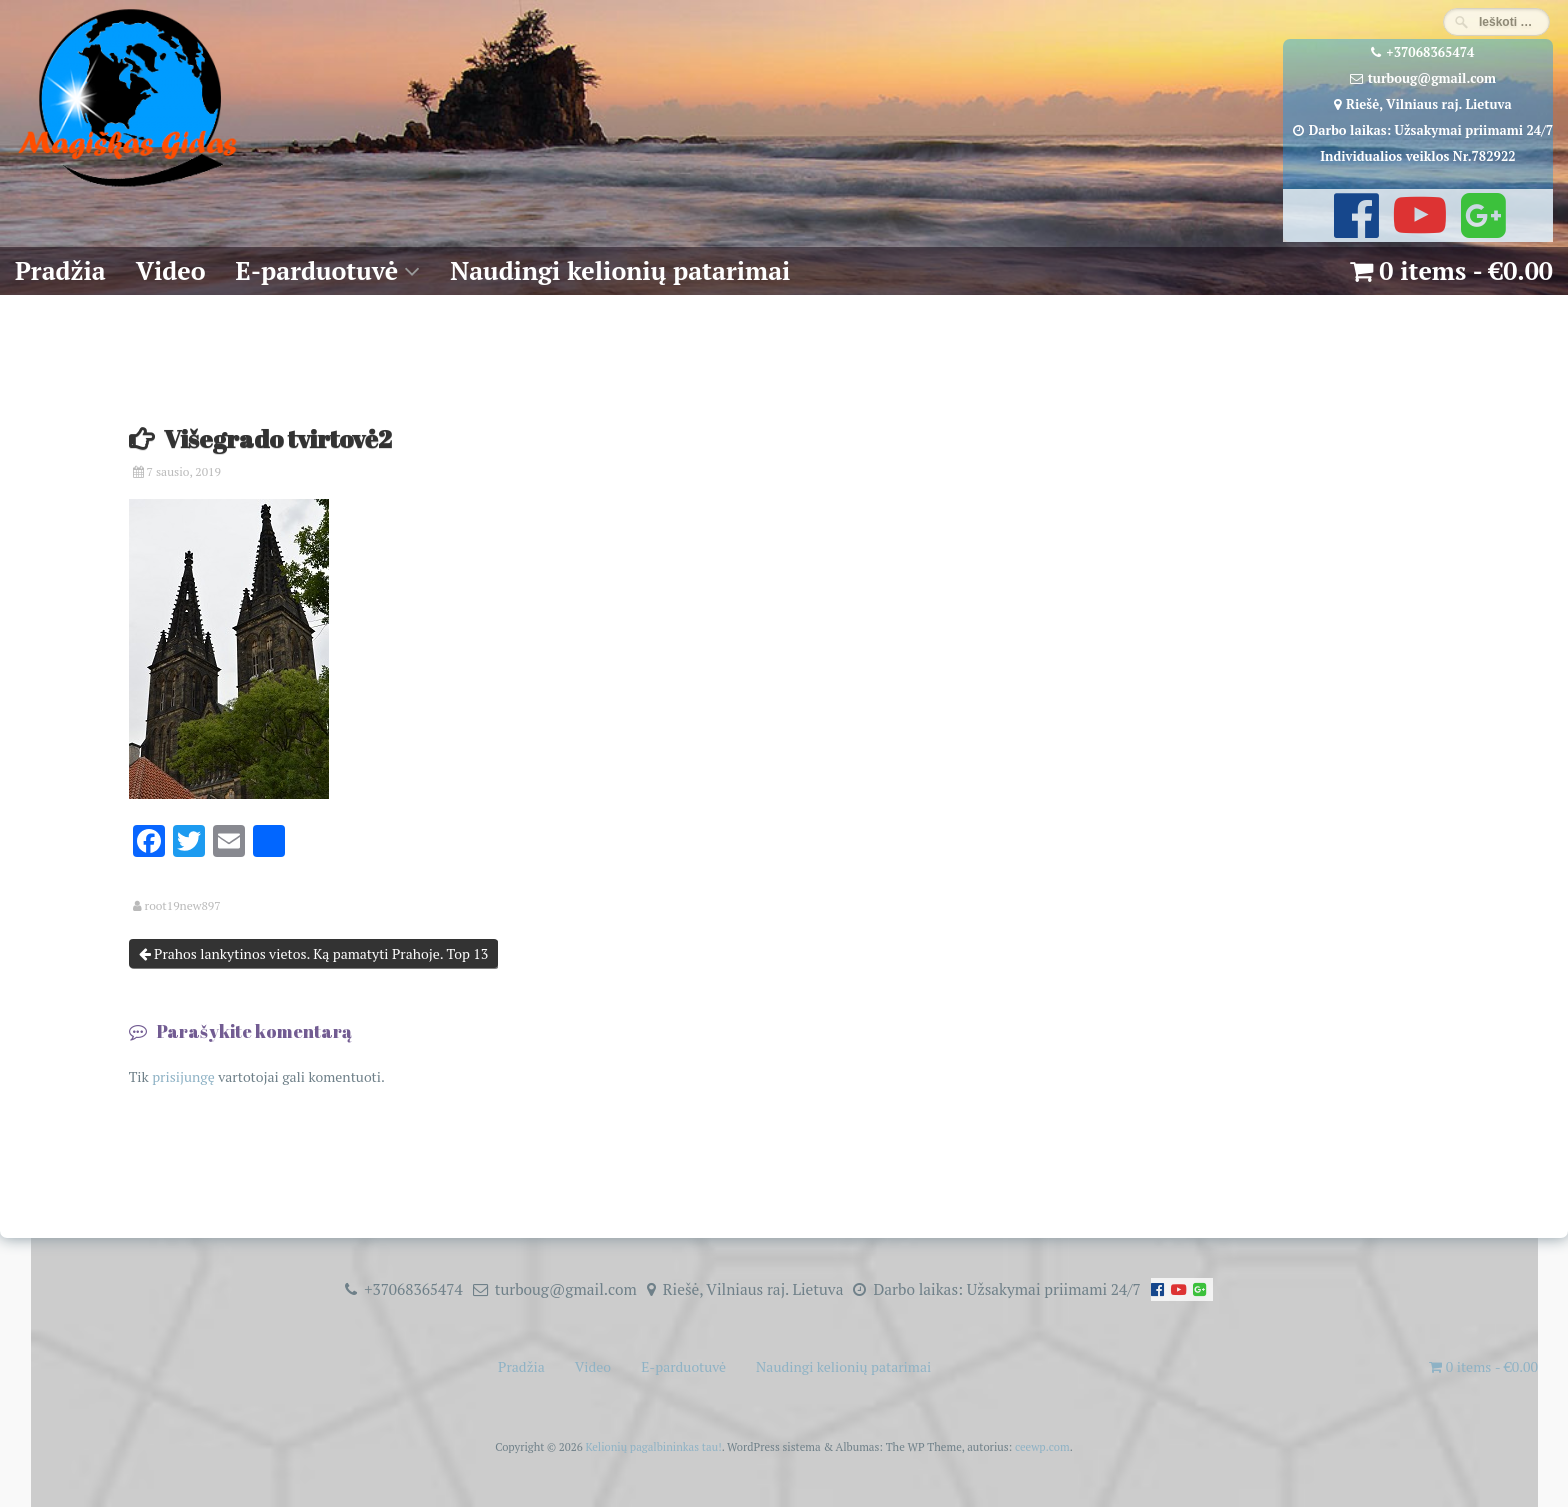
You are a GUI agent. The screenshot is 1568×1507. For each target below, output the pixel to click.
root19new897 (183, 906)
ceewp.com (1042, 1446)
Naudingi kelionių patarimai (620, 270)
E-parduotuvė (317, 270)
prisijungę (183, 1076)
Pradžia (60, 270)
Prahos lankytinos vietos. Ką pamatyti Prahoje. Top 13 (314, 953)
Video (171, 270)
